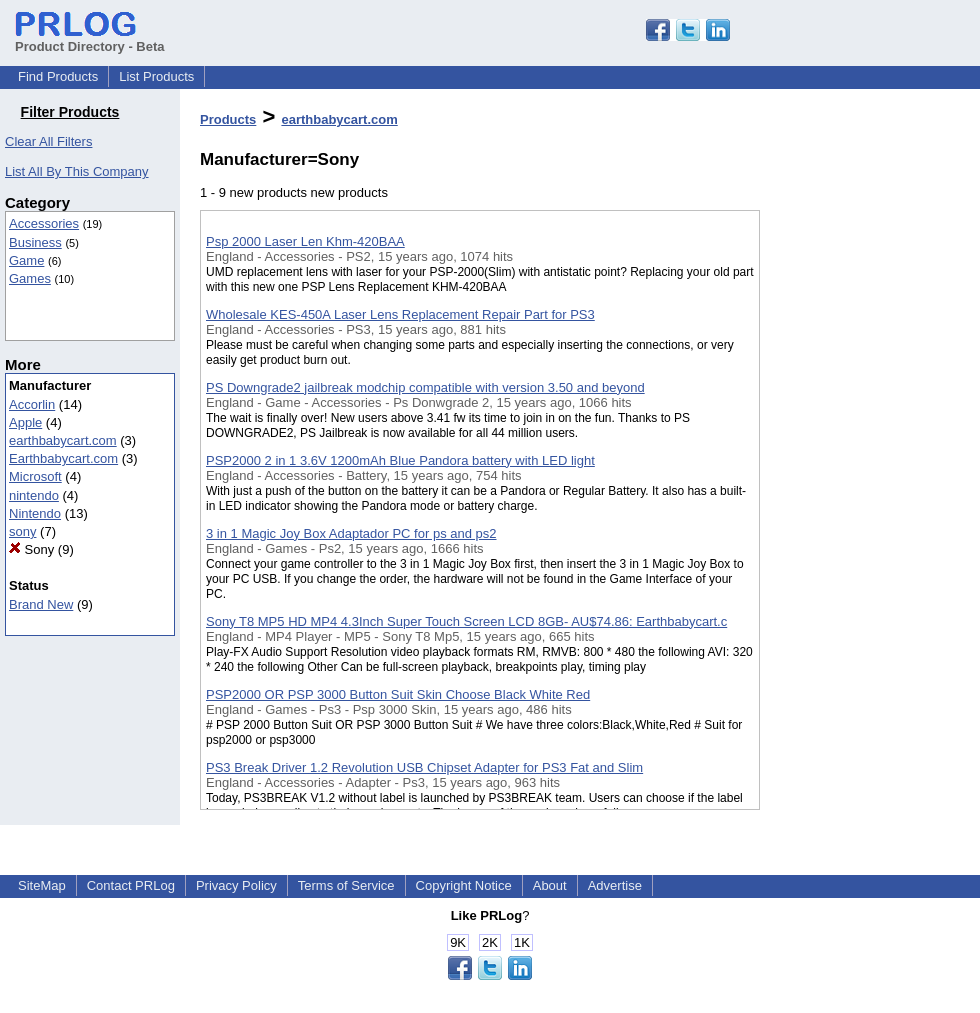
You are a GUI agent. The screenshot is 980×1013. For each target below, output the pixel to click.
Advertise (615, 885)
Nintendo (35, 513)
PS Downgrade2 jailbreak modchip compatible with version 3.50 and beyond (425, 387)
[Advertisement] (860, 519)
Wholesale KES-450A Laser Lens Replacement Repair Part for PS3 (400, 314)
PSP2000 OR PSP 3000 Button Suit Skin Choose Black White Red (398, 694)
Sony (31, 549)
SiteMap (42, 885)
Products (228, 119)
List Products (156, 76)
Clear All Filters (48, 141)
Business (35, 242)
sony (22, 531)
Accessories (44, 223)
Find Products (58, 76)
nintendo (34, 495)
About (550, 885)
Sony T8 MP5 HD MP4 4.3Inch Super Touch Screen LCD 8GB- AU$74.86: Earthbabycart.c (466, 621)
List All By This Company (77, 171)
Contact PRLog (131, 885)
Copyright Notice (464, 885)
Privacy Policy (236, 885)
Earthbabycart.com (63, 458)
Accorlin (32, 404)
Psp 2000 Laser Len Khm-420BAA (305, 241)
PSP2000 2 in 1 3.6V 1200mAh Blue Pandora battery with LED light (400, 460)
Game (26, 260)
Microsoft (35, 476)
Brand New (41, 604)
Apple (25, 422)
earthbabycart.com (63, 440)
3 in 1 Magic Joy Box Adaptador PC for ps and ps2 (351, 533)
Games (30, 278)
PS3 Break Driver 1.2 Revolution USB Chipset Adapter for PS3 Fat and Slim (424, 767)
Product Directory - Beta (90, 39)
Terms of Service (346, 885)
